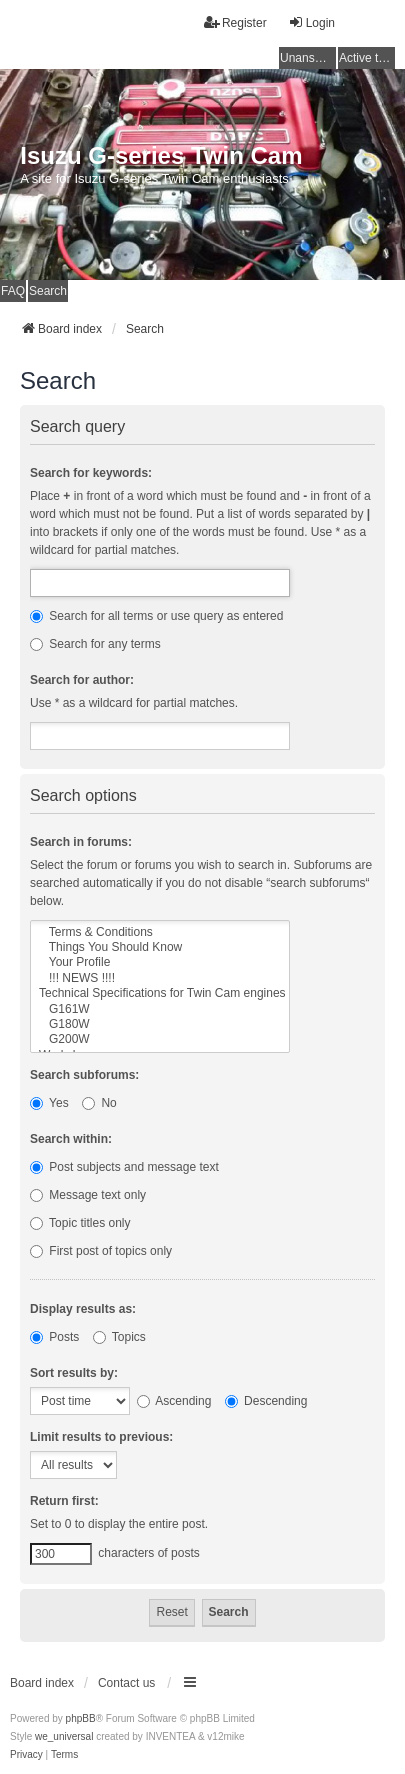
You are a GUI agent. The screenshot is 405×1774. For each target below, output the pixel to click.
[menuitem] (26, 1755)
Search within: (71, 1139)
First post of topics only (101, 1251)
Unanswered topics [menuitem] (308, 58)
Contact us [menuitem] (126, 1683)
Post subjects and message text (124, 1167)
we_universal (64, 1736)
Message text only (88, 1195)
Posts (54, 1337)
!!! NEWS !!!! (160, 978)
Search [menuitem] (48, 291)
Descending (266, 1401)
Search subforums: (84, 1075)
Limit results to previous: (101, 1437)
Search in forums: (81, 842)
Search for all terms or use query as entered (156, 616)
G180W (160, 1024)
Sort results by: (74, 1373)
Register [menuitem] (235, 22)
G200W (160, 1039)
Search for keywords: (91, 473)
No (99, 1103)
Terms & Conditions (160, 932)
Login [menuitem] (311, 22)
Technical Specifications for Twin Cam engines (160, 993)
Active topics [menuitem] (367, 58)
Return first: (64, 1501)
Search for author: (82, 680)
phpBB (81, 1718)
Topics (119, 1337)
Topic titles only (80, 1223)
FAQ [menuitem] (13, 291)
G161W (160, 1009)
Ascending (174, 1401)
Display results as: (83, 1309)
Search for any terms (95, 644)
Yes (49, 1103)
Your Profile (160, 962)
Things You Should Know (160, 947)
